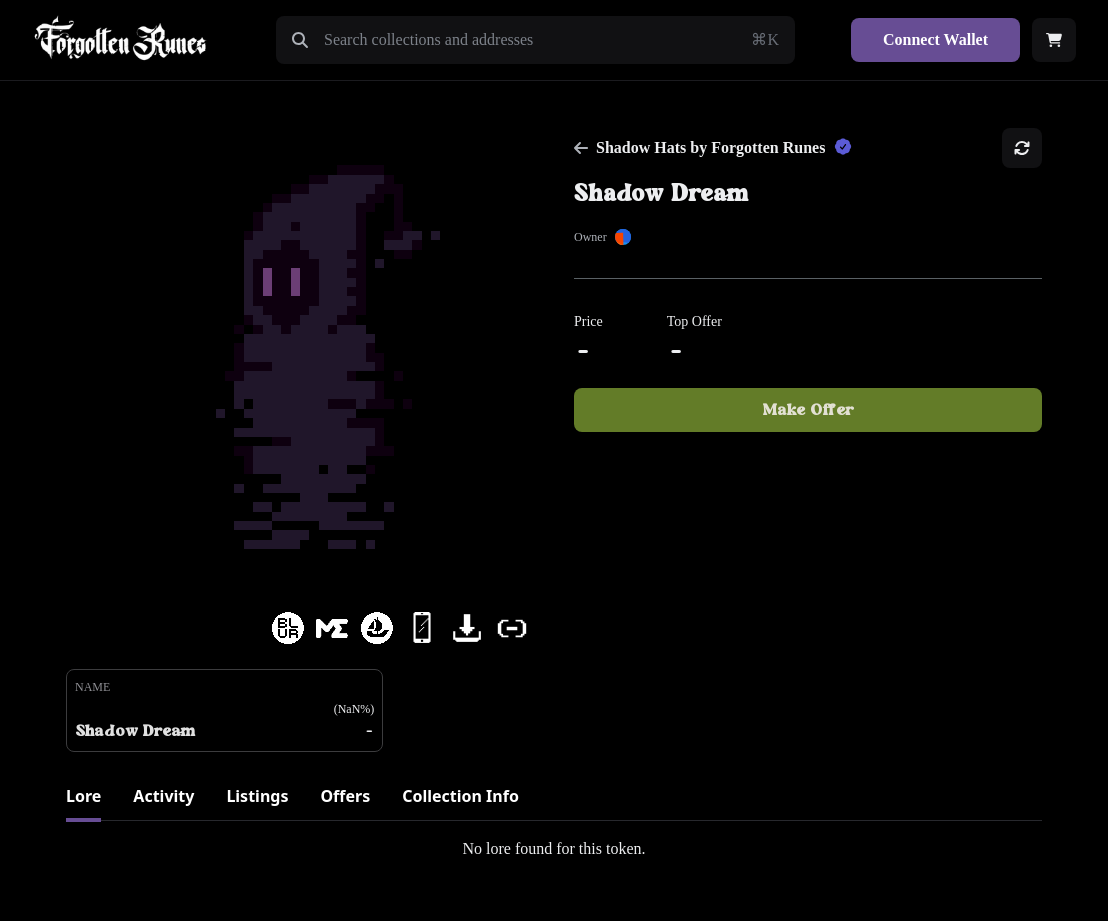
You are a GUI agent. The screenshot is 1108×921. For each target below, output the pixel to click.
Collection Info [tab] (460, 796)
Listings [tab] (257, 796)
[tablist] (554, 802)
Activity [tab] (163, 796)
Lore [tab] (83, 796)
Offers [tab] (345, 796)
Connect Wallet (935, 39)
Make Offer (808, 410)
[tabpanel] (554, 849)
